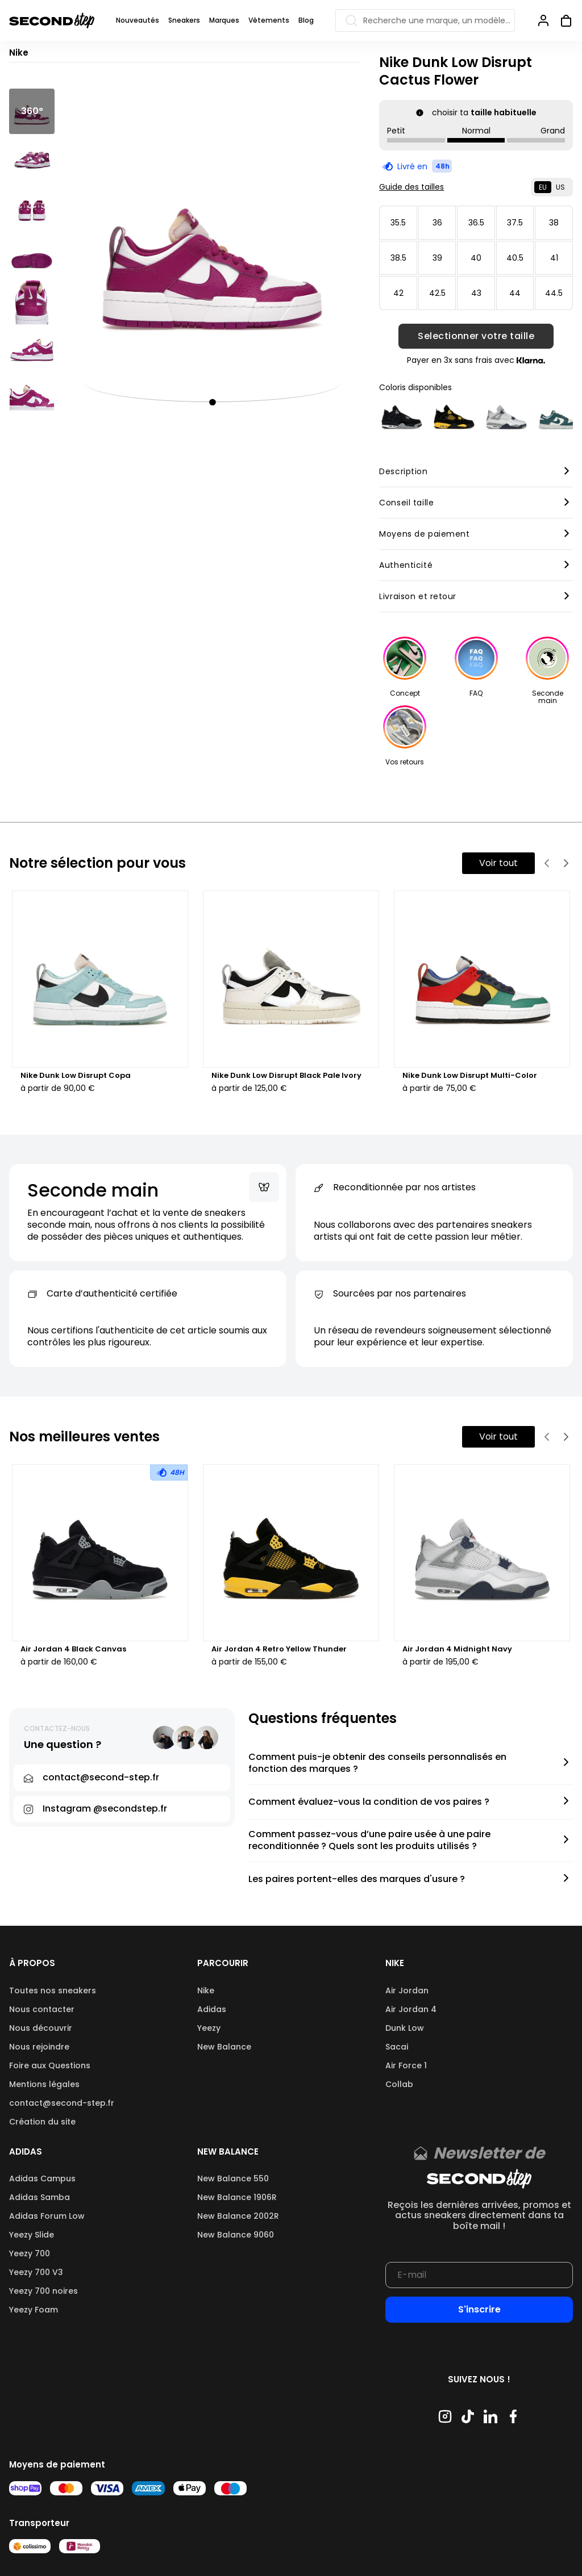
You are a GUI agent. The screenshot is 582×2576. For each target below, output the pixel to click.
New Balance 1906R (237, 2197)
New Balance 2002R (238, 2216)
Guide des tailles (411, 186)
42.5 (437, 293)
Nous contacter (41, 2009)
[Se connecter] (543, 20)
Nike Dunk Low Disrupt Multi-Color (469, 1075)
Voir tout (498, 862)
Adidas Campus (42, 2178)
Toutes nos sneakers (52, 1990)
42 (398, 293)
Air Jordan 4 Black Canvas (73, 1649)
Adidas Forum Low (47, 2216)
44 (515, 293)
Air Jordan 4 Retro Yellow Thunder (279, 1649)
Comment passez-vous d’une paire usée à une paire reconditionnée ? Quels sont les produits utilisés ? (369, 1840)
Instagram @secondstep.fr (105, 1808)
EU (543, 187)
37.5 (515, 222)
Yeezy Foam (33, 2309)
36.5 (476, 222)
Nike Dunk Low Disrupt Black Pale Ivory (286, 1075)
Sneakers (184, 20)
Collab (399, 2084)
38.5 (398, 258)
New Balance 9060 (235, 2234)
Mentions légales (44, 2084)
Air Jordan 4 (410, 2009)
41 (554, 258)
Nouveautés (137, 20)
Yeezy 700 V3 (36, 2272)
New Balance (224, 2046)
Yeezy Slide (31, 2234)
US (560, 187)
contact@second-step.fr (61, 2103)
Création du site (42, 2121)
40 (476, 258)
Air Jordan (407, 1990)
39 (437, 258)
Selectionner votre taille (476, 336)
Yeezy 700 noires (43, 2291)
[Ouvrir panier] (561, 20)
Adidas (211, 2009)
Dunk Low (404, 2028)
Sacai (396, 2046)
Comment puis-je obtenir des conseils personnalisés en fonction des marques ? (377, 1763)
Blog (306, 20)
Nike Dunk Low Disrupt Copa (75, 1075)
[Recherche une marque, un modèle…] (425, 20)
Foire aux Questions (49, 2065)
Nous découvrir (40, 2028)
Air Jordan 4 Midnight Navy (457, 1649)
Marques (224, 20)
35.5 (398, 222)
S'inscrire (479, 2309)
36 (437, 222)
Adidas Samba (39, 2197)
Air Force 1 (406, 2065)
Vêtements (268, 20)
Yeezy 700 (29, 2253)
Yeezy (209, 2028)
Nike (205, 1990)
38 (554, 222)
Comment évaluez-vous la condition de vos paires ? (368, 1802)
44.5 (554, 293)
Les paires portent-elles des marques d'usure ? (356, 1879)
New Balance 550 (233, 2178)
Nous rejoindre (39, 2046)
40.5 (514, 258)
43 (476, 293)
